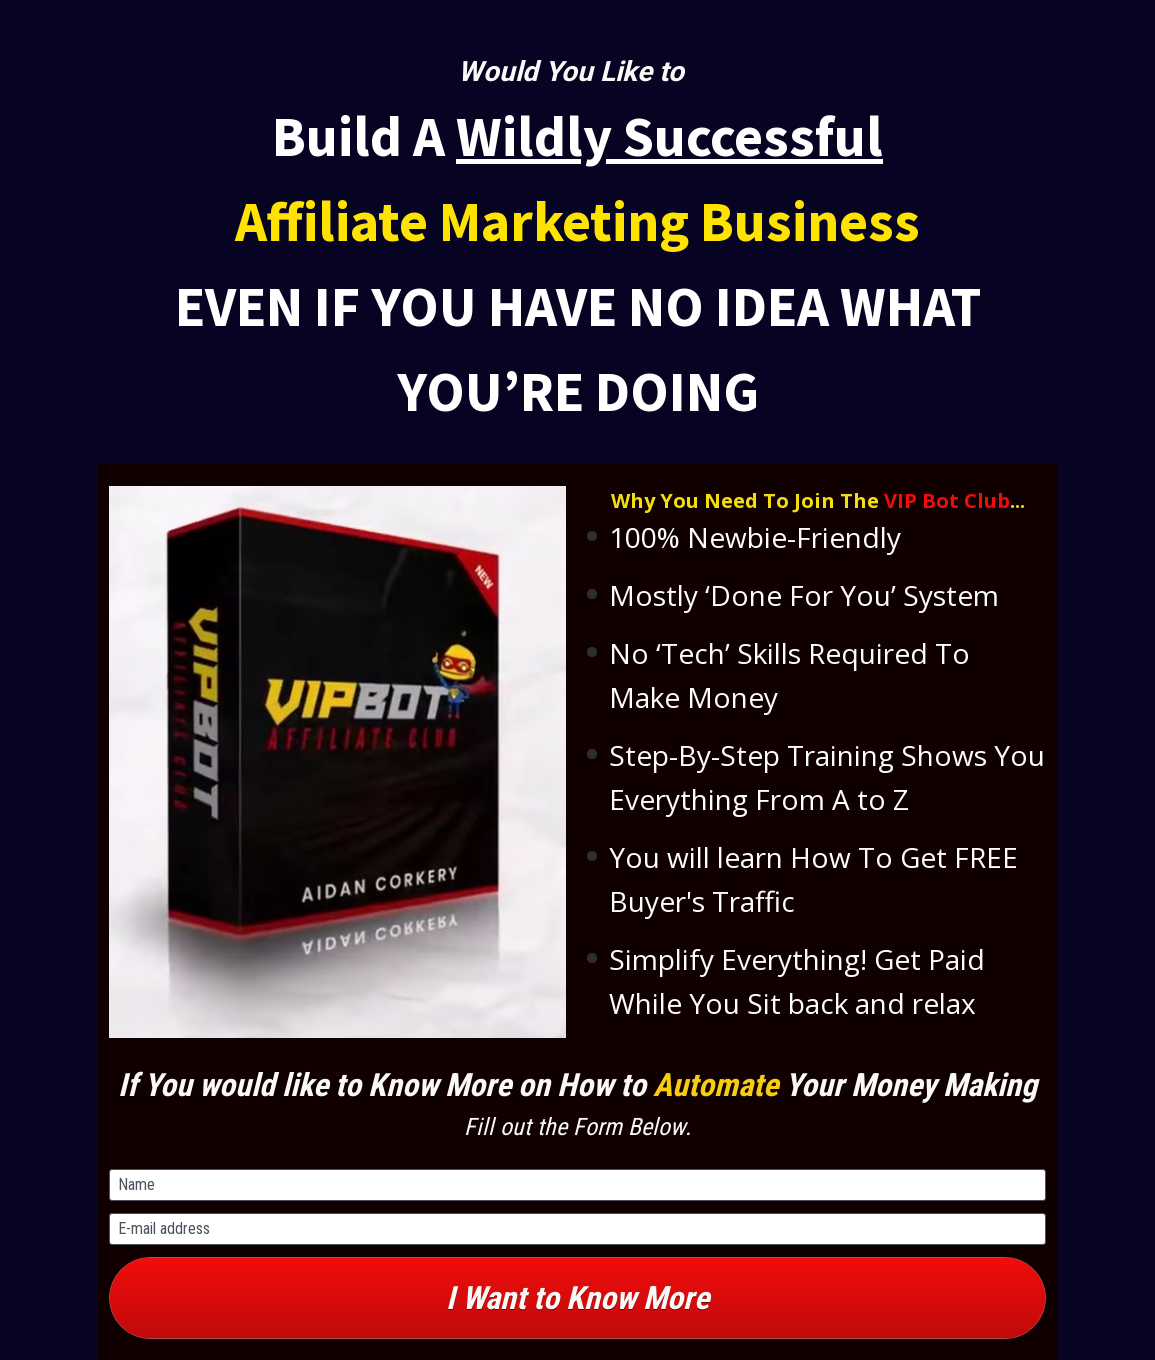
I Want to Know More (577, 1298)
